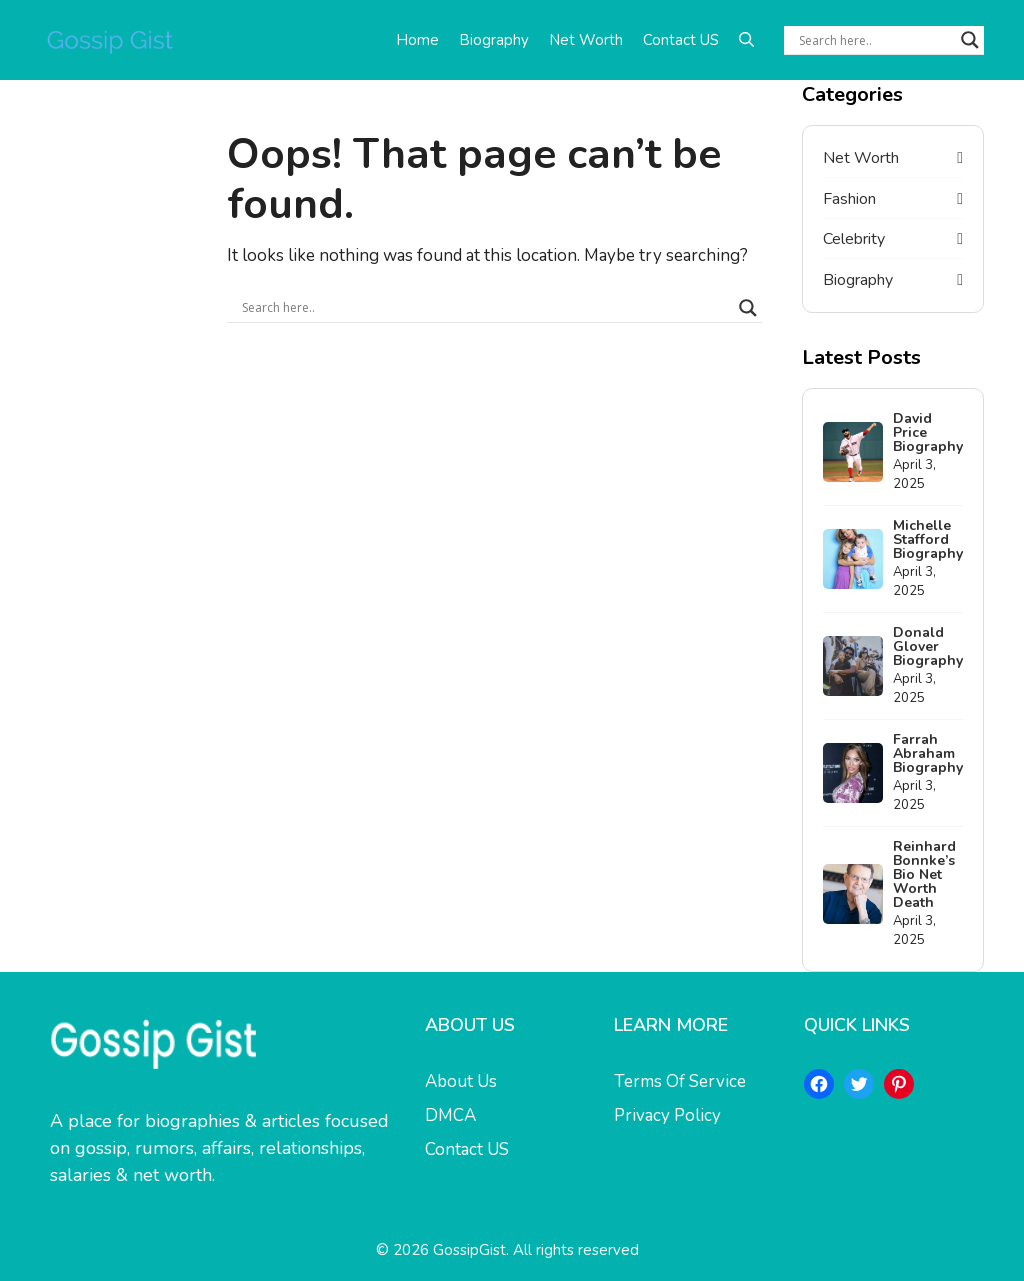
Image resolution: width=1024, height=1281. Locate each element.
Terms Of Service (680, 1081)
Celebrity (854, 239)
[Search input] (875, 40)
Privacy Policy (667, 1115)
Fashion (849, 199)
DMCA (450, 1115)
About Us (461, 1081)
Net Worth (586, 40)
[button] (746, 40)
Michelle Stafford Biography (928, 539)
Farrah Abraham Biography (928, 753)
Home (417, 40)
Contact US (681, 40)
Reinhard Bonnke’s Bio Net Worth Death (924, 874)
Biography (494, 40)
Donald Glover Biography (928, 646)
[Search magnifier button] (970, 40)
